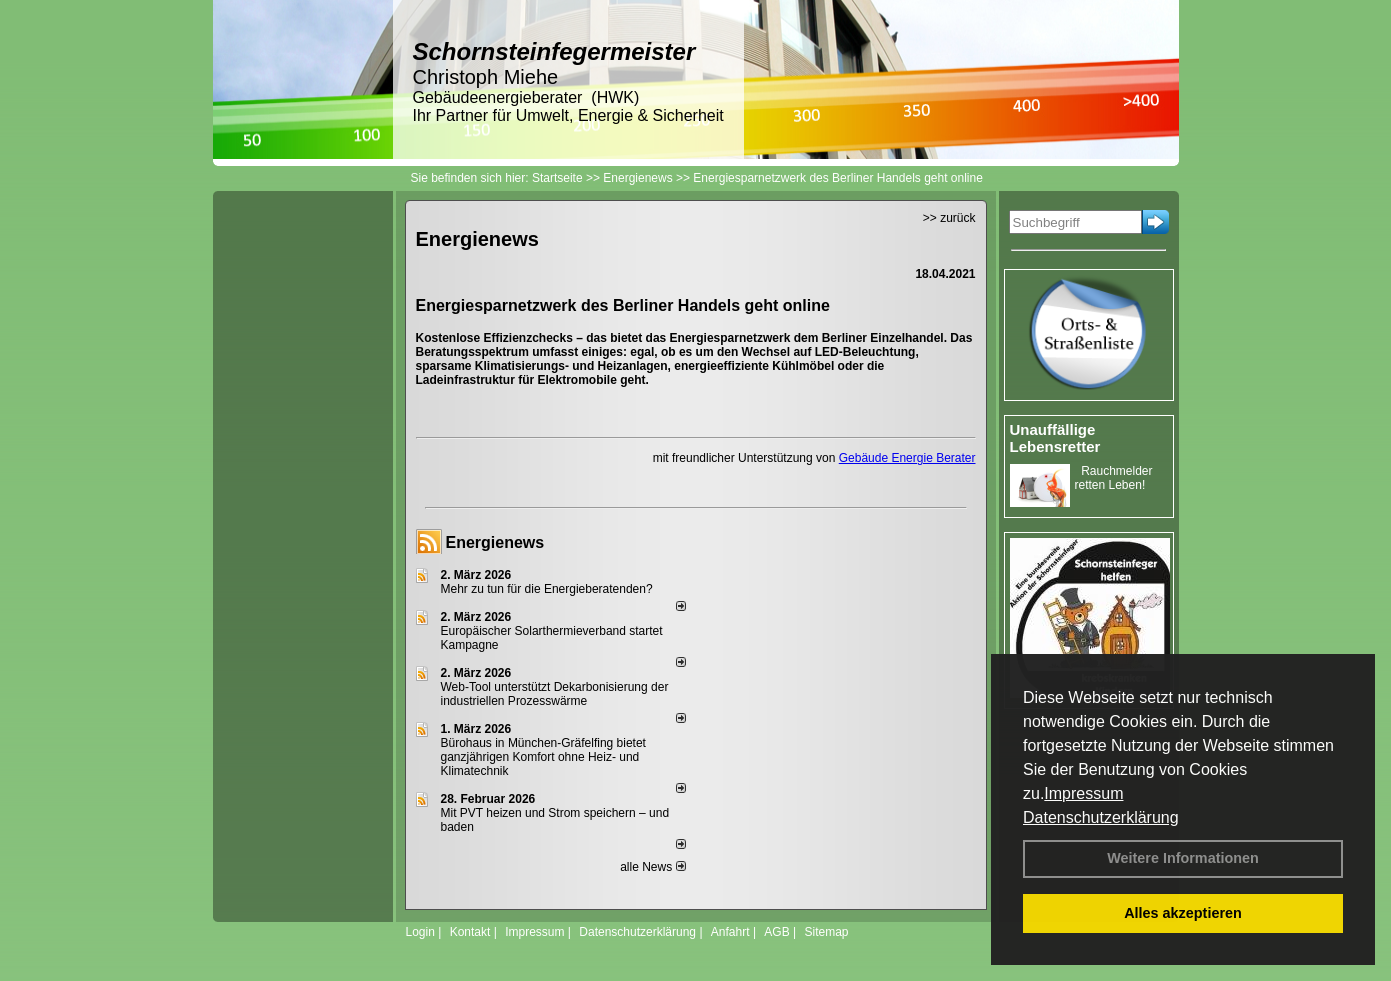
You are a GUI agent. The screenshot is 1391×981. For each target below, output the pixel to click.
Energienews (495, 542)
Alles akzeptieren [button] (1183, 913)
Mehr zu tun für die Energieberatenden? (547, 589)
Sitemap (826, 932)
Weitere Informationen (1183, 858)
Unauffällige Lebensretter (1055, 438)
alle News (652, 867)
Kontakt (470, 932)
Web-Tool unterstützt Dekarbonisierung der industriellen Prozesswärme (555, 694)
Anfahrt (730, 932)
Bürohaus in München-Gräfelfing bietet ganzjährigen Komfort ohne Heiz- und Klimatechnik (543, 757)
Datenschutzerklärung (1101, 817)
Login (420, 932)
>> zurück (949, 218)
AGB (776, 932)
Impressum (1083, 793)
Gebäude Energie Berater (907, 458)
